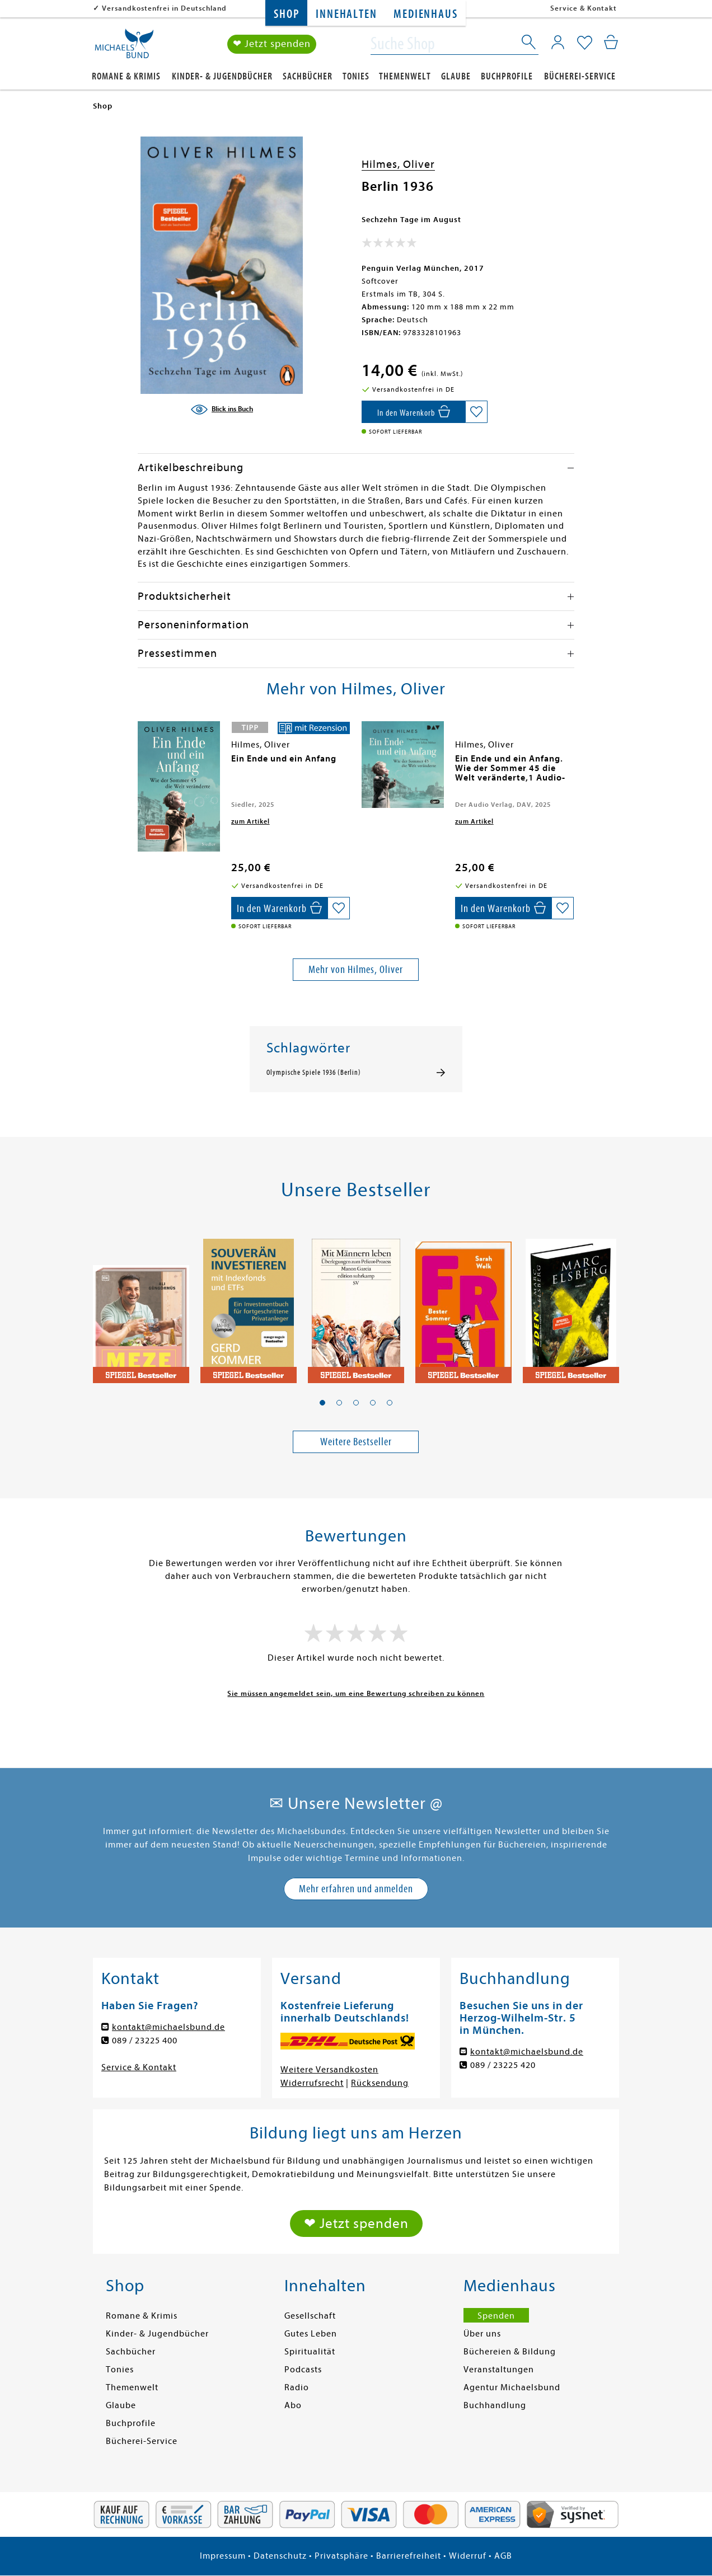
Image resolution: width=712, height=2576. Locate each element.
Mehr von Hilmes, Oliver (355, 969)
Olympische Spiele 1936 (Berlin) (313, 1072)
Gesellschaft (310, 2316)
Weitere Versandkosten (329, 2070)
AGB (503, 2556)
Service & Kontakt (583, 8)
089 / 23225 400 (144, 2041)
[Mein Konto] (558, 42)
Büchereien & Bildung (509, 2352)
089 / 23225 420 (503, 2065)
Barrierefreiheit (408, 2556)
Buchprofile (507, 76)
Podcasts (303, 2370)
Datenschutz (280, 2556)
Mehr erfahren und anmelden (356, 1888)
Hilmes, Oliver (398, 164)
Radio (296, 2387)
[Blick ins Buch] (221, 409)
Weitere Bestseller (356, 1441)
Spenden (496, 2316)
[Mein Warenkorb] (611, 42)
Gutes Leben (310, 2334)
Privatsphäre (341, 2556)
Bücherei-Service (580, 76)
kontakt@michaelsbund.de (168, 2027)
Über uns (482, 2334)
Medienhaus (425, 14)
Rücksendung (380, 2083)
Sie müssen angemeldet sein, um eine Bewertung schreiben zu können (355, 1693)
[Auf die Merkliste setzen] (476, 412)
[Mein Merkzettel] (585, 43)
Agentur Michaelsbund (511, 2387)
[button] (322, 1402)
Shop (286, 14)
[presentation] (140, 764)
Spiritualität (309, 2352)
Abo (293, 2405)
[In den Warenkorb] (413, 412)
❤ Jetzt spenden (272, 44)
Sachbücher (307, 76)
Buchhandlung (494, 2405)
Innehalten (346, 14)
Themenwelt (405, 76)
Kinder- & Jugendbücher (222, 76)
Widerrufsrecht (312, 2083)
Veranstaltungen (498, 2370)
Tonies (356, 76)
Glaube (456, 76)
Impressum (223, 2556)
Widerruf (467, 2556)
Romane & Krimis (126, 76)
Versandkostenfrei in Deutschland (164, 8)
